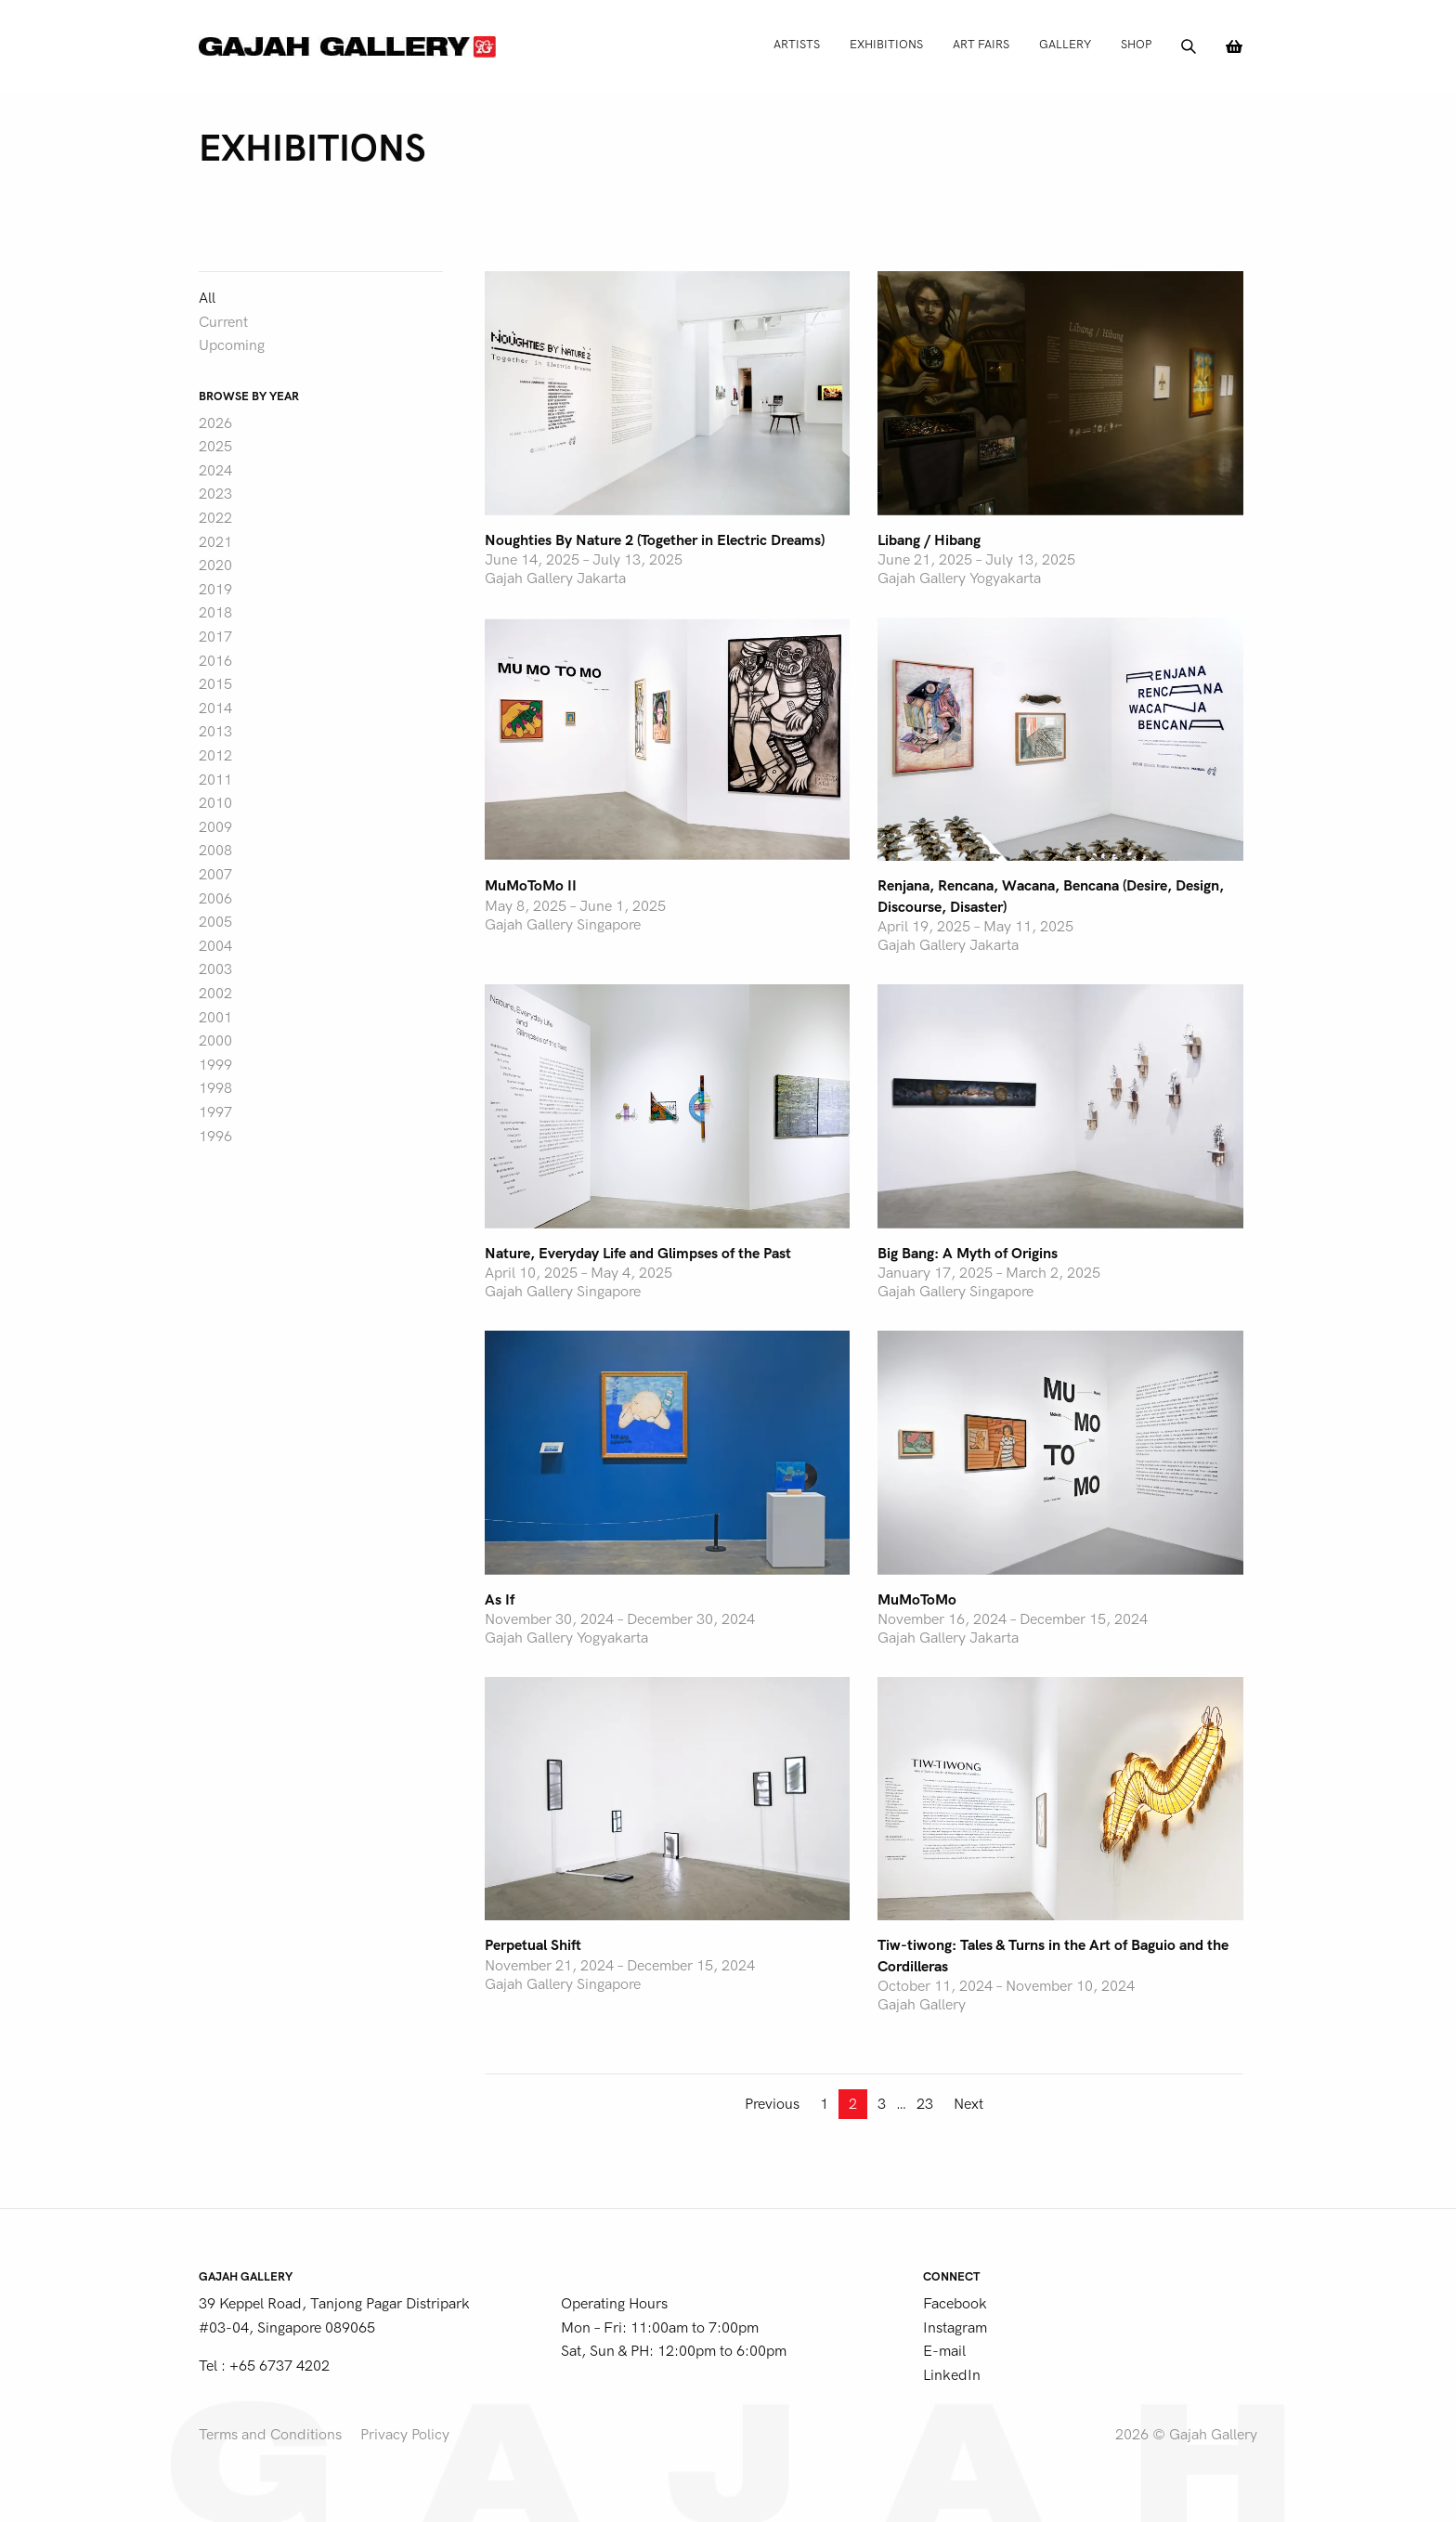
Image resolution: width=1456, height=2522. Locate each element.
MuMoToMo (917, 1600)
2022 (215, 518)
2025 (215, 446)
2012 (215, 756)
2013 (215, 731)
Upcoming (232, 345)
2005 (215, 922)
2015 (215, 684)
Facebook (955, 2303)
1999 (215, 1065)
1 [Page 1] (824, 2104)
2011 (215, 780)
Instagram (955, 2328)
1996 (215, 1136)
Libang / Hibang (929, 540)
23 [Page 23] (924, 2104)
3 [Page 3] (882, 2104)
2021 (215, 542)
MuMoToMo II (531, 886)
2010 (215, 803)
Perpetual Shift (533, 1945)
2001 (215, 1017)
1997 (215, 1112)
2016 (215, 661)
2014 (215, 708)
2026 (215, 423)
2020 (215, 565)
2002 (215, 993)
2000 (215, 1041)
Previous (772, 2104)
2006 (215, 898)
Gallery (1065, 44)
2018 (215, 612)
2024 (215, 470)
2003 (215, 969)
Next (968, 2104)
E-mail (944, 2351)
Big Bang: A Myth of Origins (968, 1253)
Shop (1136, 44)
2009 (215, 827)
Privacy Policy (404, 2434)
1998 (215, 1088)
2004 (215, 946)
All (207, 298)
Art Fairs (981, 44)
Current (223, 322)
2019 (215, 589)
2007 (215, 874)
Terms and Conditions (270, 2434)
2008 (215, 850)
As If (499, 1600)
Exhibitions (886, 44)
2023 (215, 494)
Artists (797, 44)
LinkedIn (952, 2375)
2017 (215, 637)
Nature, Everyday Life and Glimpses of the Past (638, 1253)
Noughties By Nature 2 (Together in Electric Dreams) (655, 540)
